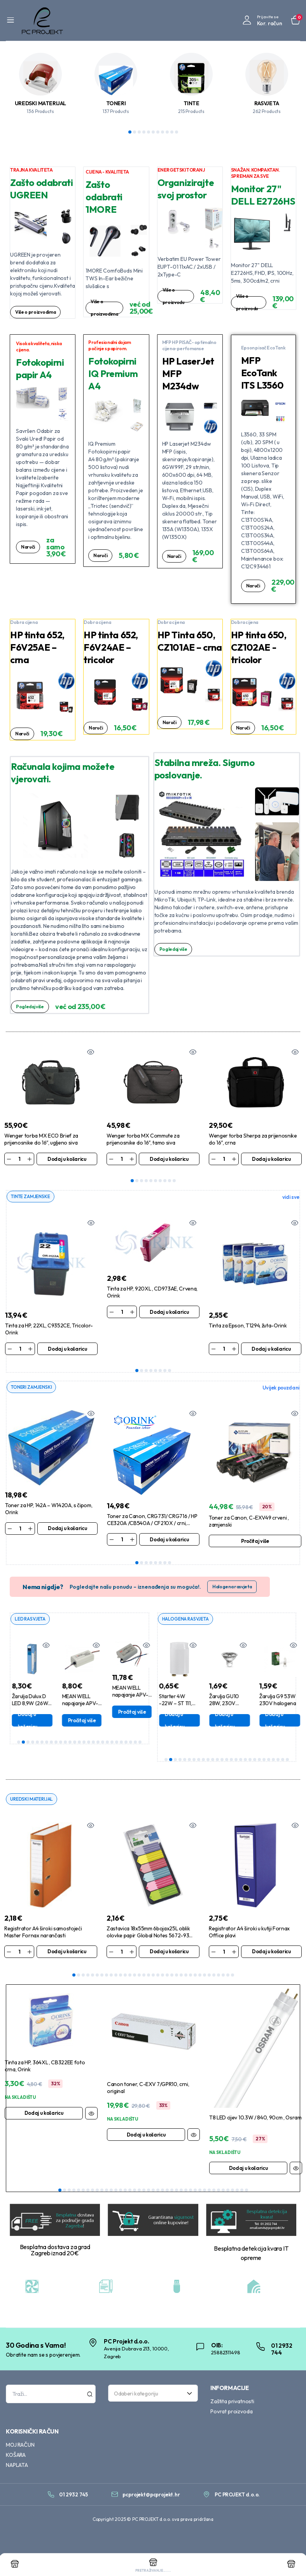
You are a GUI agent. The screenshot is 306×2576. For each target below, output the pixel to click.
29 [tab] (204, 1976)
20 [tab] (107, 1743)
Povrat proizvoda (231, 2412)
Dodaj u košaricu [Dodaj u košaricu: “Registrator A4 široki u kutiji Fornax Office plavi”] (271, 1953)
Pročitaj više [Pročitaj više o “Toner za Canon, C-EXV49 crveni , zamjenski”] (255, 1542)
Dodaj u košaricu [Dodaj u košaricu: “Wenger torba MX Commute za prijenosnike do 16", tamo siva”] (169, 1159)
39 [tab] (237, 2191)
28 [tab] (199, 1976)
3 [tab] (139, 132)
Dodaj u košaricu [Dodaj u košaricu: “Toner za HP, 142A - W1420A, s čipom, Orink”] (67, 1529)
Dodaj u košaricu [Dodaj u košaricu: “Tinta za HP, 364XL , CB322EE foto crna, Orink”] (43, 2114)
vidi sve (290, 1197)
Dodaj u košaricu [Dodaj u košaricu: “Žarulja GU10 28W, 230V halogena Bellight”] (272, 1721)
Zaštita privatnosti (232, 2402)
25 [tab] (130, 1743)
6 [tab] (153, 132)
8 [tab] (162, 132)
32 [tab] (218, 1976)
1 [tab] (129, 132)
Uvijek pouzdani (280, 1388)
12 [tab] (70, 1743)
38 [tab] (232, 2191)
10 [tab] (171, 132)
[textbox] (150, 2395)
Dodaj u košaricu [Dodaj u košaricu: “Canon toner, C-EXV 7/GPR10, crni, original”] (146, 2136)
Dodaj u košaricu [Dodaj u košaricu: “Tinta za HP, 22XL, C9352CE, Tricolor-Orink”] (67, 1349)
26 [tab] (135, 1743)
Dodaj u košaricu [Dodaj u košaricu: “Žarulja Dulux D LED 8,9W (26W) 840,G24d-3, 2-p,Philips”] (74, 1721)
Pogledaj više (31, 1007)
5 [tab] (148, 132)
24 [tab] (126, 1743)
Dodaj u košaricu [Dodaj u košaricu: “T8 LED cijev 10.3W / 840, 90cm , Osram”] (248, 2169)
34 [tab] (227, 1976)
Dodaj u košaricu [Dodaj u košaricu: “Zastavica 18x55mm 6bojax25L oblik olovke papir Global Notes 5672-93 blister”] (169, 1953)
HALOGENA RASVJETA (187, 1620)
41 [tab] (246, 2191)
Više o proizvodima (37, 312)
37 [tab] (227, 2191)
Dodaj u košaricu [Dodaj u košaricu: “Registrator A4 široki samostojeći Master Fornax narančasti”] (66, 1953)
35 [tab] (232, 1976)
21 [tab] (112, 1743)
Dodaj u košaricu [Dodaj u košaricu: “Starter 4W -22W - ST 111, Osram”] (221, 1721)
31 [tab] (213, 1976)
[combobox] (153, 2394)
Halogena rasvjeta (232, 1587)
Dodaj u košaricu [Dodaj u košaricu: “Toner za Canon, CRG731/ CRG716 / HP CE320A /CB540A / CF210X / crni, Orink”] (169, 1540)
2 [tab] (134, 132)
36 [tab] (223, 2191)
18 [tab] (98, 1743)
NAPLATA (17, 2466)
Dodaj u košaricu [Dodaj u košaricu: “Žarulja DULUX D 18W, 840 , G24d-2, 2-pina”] (171, 1721)
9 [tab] (167, 132)
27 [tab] (140, 1743)
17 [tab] (93, 1743)
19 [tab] (102, 1743)
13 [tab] (74, 1743)
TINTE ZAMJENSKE (32, 1196)
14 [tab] (79, 1743)
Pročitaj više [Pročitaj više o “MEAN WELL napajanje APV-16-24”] (129, 1721)
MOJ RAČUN (20, 2446)
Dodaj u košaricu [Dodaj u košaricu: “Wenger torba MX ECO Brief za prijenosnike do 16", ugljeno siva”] (66, 1159)
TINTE (191, 103)
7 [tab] (157, 132)
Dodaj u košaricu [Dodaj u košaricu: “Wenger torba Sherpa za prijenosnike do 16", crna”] (271, 1159)
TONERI (116, 103)
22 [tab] (116, 1743)
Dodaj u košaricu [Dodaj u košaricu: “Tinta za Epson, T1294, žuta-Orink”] (271, 1349)
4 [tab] (143, 132)
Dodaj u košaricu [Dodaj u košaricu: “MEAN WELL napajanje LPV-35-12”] (24, 1713)
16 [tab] (88, 1743)
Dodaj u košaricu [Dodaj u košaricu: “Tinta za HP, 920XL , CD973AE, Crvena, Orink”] (169, 1312)
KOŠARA (16, 2456)
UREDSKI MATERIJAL (40, 103)
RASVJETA (266, 103)
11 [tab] (176, 132)
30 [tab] (209, 1976)
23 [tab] (121, 1743)
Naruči (28, 550)
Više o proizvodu (174, 296)
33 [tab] (223, 1976)
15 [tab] (84, 1743)
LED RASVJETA (31, 1620)
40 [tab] (241, 2191)
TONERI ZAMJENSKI (33, 1387)
